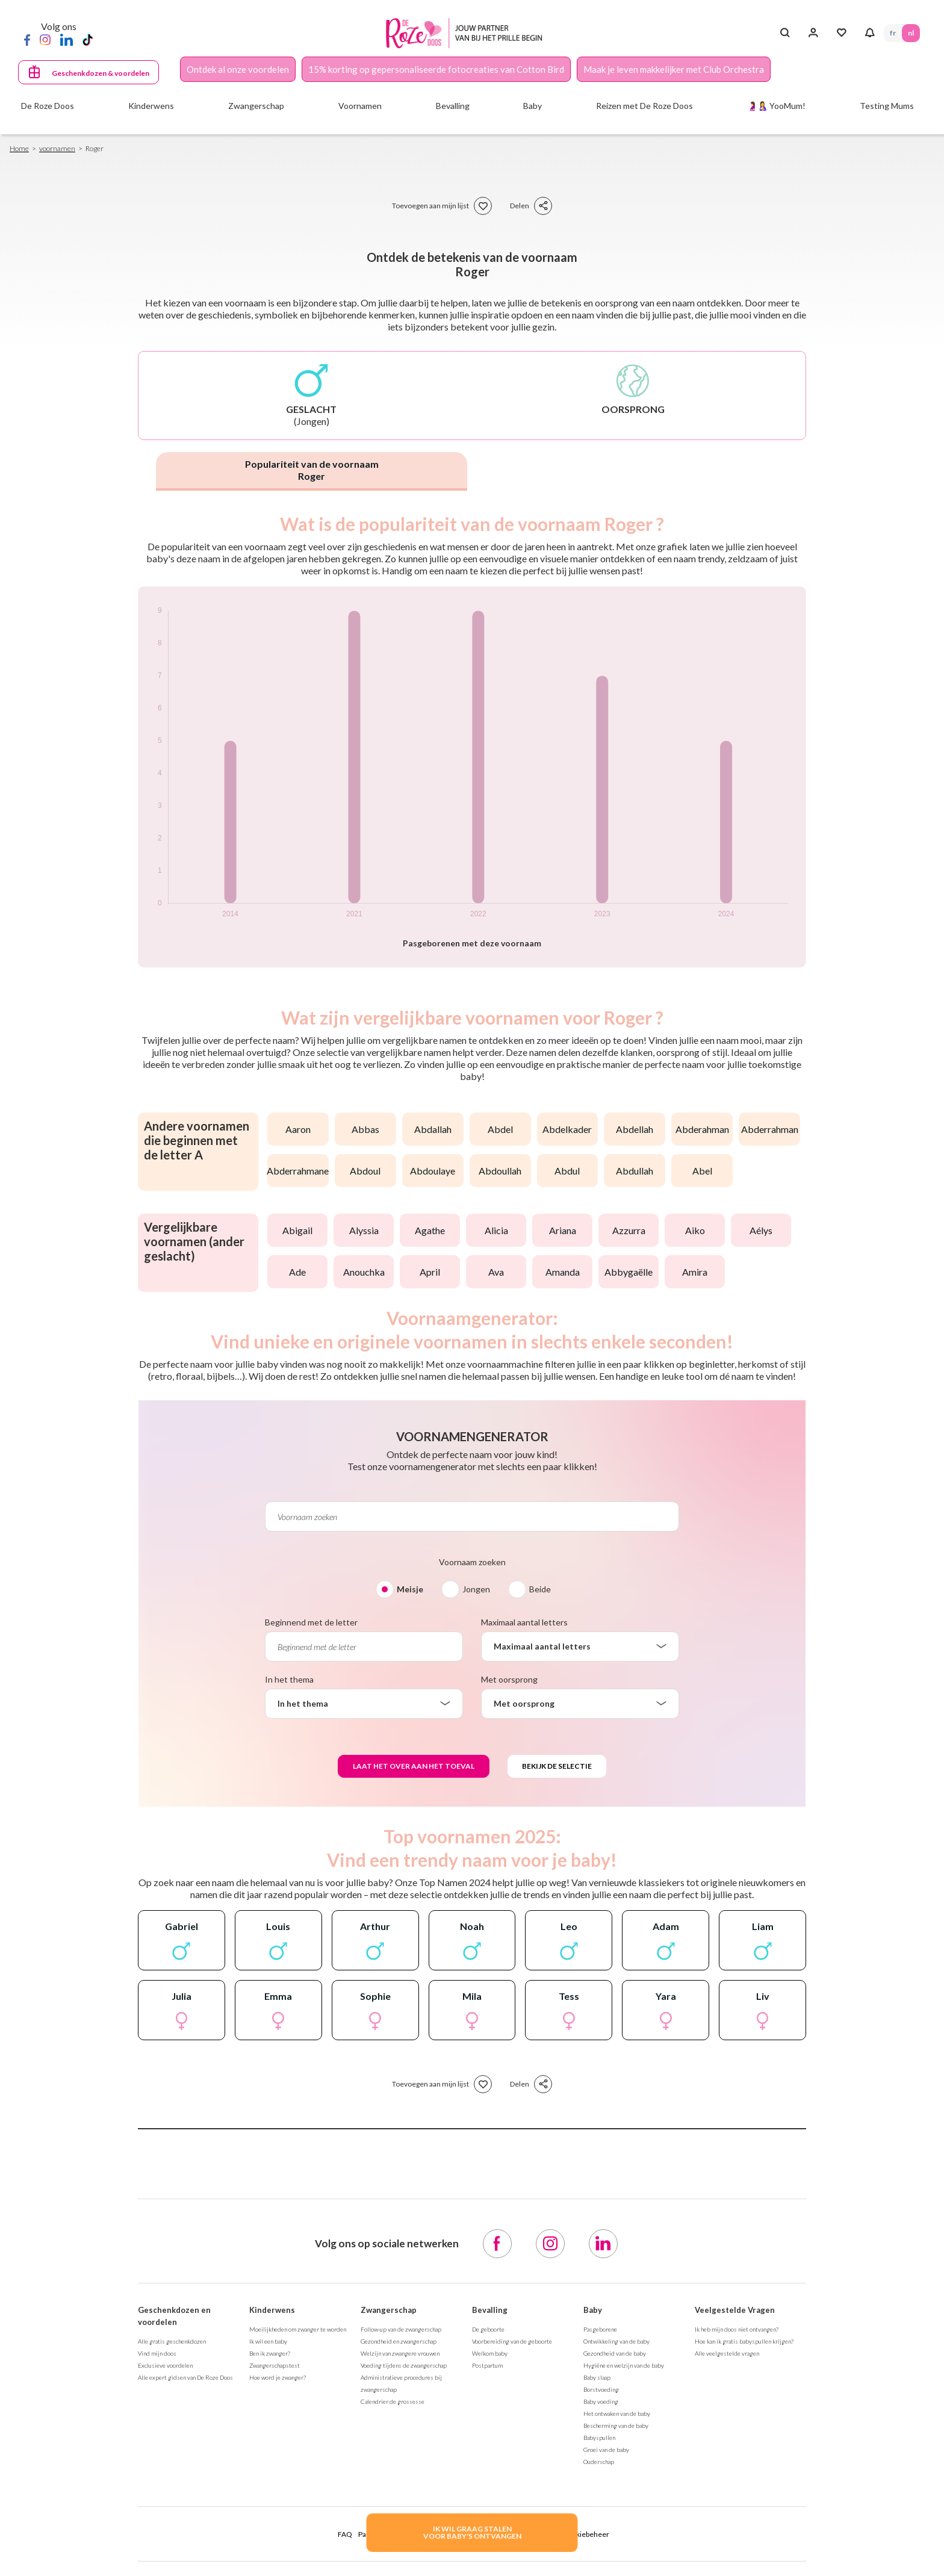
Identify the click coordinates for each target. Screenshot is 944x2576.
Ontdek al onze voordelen (238, 69)
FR (893, 32)
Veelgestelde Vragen (735, 2310)
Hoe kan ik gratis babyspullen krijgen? (744, 2341)
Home (19, 148)
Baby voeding (600, 2401)
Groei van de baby (606, 2449)
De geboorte (488, 2329)
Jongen (476, 1589)
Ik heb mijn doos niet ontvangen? (736, 2329)
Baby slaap (596, 2377)
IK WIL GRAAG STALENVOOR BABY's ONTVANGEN (472, 2532)
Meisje (410, 1589)
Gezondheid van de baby (614, 2353)
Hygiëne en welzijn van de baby (623, 2365)
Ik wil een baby (268, 2341)
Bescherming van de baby (615, 2425)
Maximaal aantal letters (524, 1622)
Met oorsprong (509, 1679)
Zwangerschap (389, 2310)
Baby (592, 2310)
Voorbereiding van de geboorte (512, 2341)
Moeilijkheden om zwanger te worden (297, 2329)
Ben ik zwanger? (269, 2353)
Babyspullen (599, 2437)
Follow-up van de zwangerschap (401, 2329)
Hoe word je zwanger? (277, 2377)
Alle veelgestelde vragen (727, 2353)
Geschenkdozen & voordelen (100, 73)
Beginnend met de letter (311, 1622)
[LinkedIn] (66, 39)
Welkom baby (490, 2353)
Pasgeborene (600, 2329)
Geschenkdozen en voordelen (174, 2316)
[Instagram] (45, 39)
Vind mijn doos (157, 2353)
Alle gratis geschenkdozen (172, 2341)
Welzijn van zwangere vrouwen (400, 2353)
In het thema (289, 1679)
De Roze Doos (47, 106)
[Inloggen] (813, 33)
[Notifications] (869, 33)
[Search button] (784, 33)
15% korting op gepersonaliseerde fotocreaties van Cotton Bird (436, 69)
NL (911, 32)
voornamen (57, 148)
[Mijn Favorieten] (841, 33)
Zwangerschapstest (274, 2365)
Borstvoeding (601, 2389)
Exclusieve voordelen (165, 2365)
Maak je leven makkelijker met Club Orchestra (673, 69)
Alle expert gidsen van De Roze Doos (185, 2377)
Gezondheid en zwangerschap (398, 2341)
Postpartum (487, 2365)
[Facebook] (27, 39)
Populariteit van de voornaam (312, 470)
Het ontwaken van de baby (616, 2413)
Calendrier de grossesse (392, 2401)
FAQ (345, 2534)
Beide (540, 1589)
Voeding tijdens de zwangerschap (404, 2365)
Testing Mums (887, 106)
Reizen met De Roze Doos (644, 106)
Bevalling (490, 2310)
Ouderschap (598, 2461)
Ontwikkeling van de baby (616, 2341)
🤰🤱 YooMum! (776, 106)
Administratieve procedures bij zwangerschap (401, 2383)
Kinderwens (272, 2310)
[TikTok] (87, 39)
